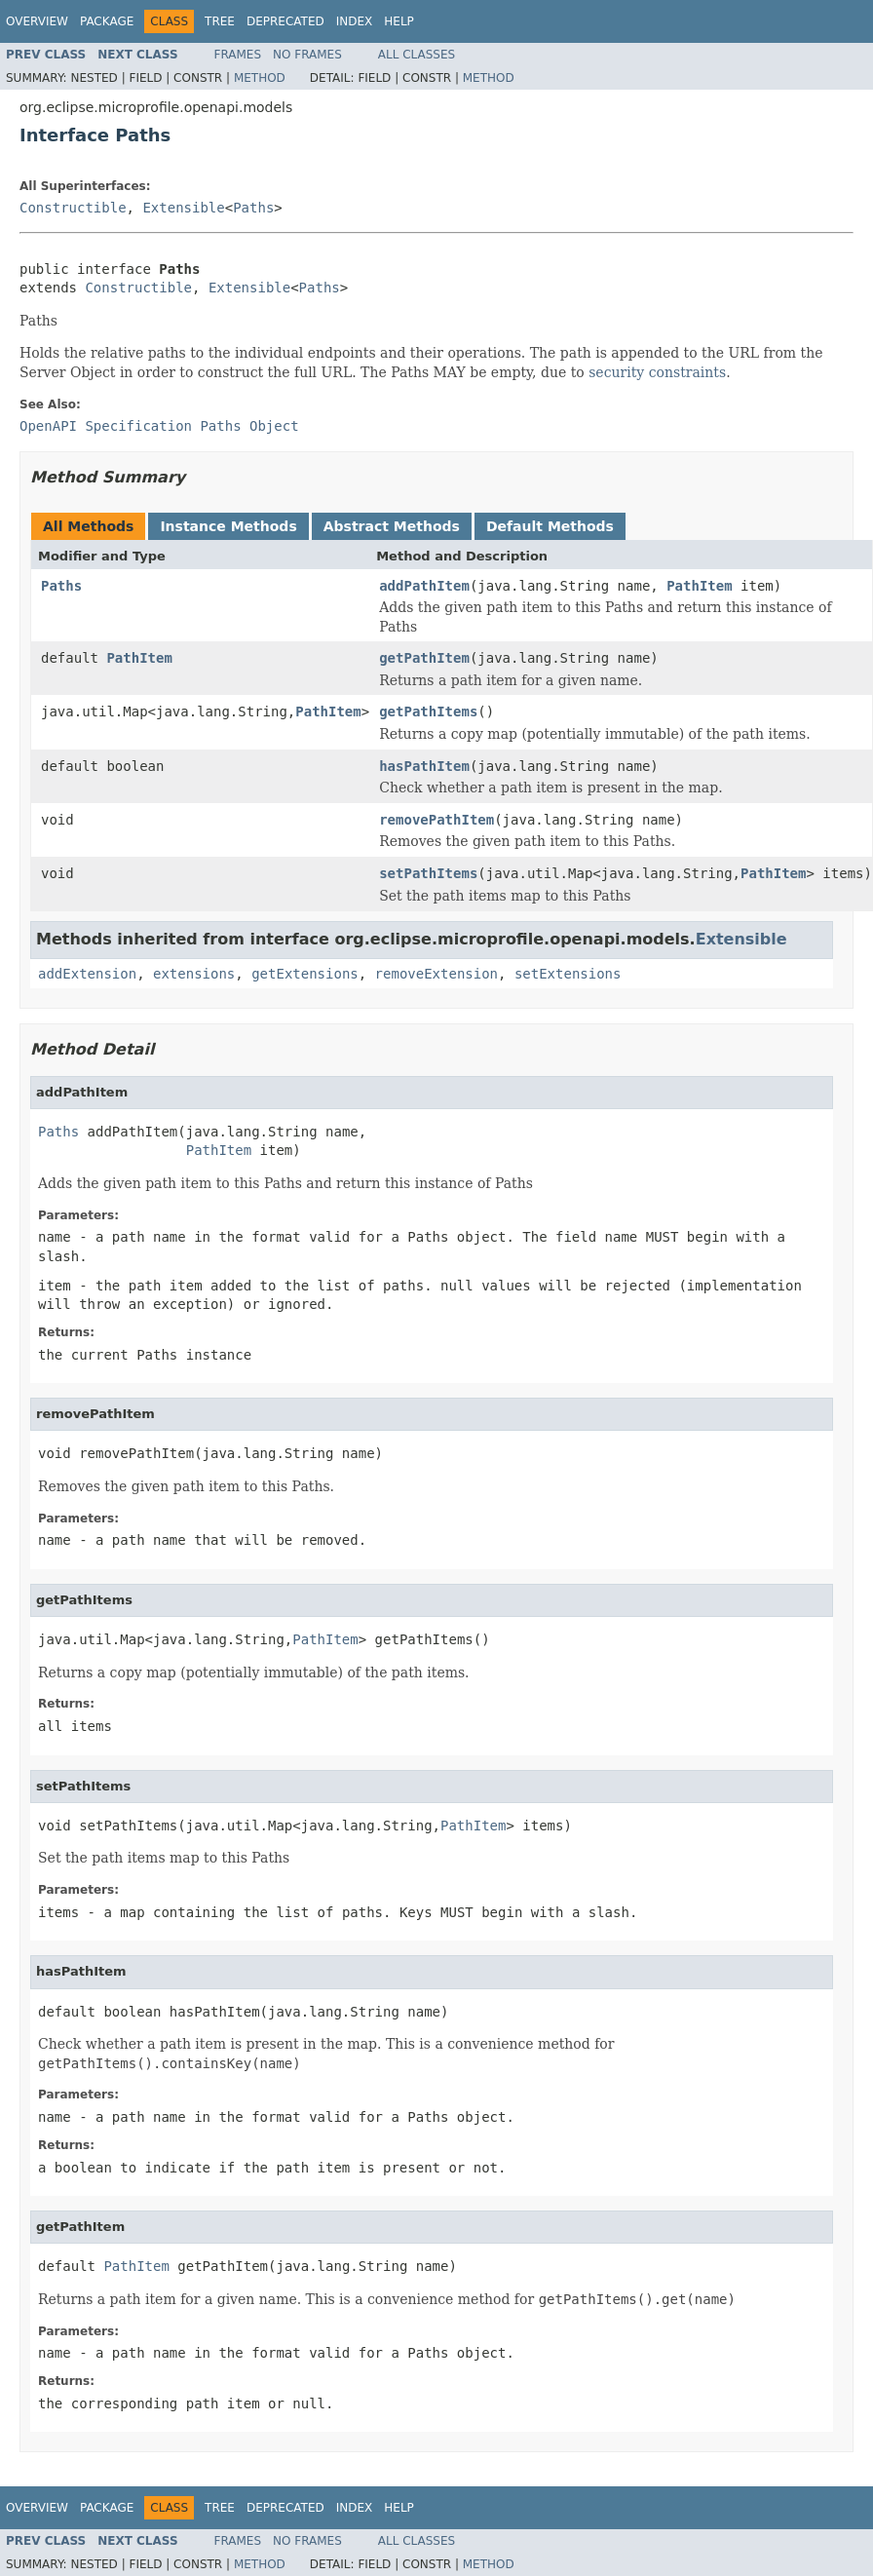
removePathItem (436, 819)
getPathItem (424, 658)
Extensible (183, 207)
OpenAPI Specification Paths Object (159, 426)
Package (106, 21)
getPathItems (428, 711)
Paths (253, 207)
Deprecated (285, 21)
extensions (194, 973)
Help (399, 21)
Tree (220, 21)
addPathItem (424, 586)
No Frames (307, 54)
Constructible (73, 207)
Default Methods (550, 526)
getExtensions (305, 973)
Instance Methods (228, 526)
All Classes (416, 54)
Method (259, 78)
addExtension (87, 973)
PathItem (699, 586)
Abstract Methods (391, 526)
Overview (37, 21)
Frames (238, 54)
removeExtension (436, 973)
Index (354, 21)
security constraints (657, 372)
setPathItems (428, 873)
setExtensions (568, 973)
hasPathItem (424, 766)
